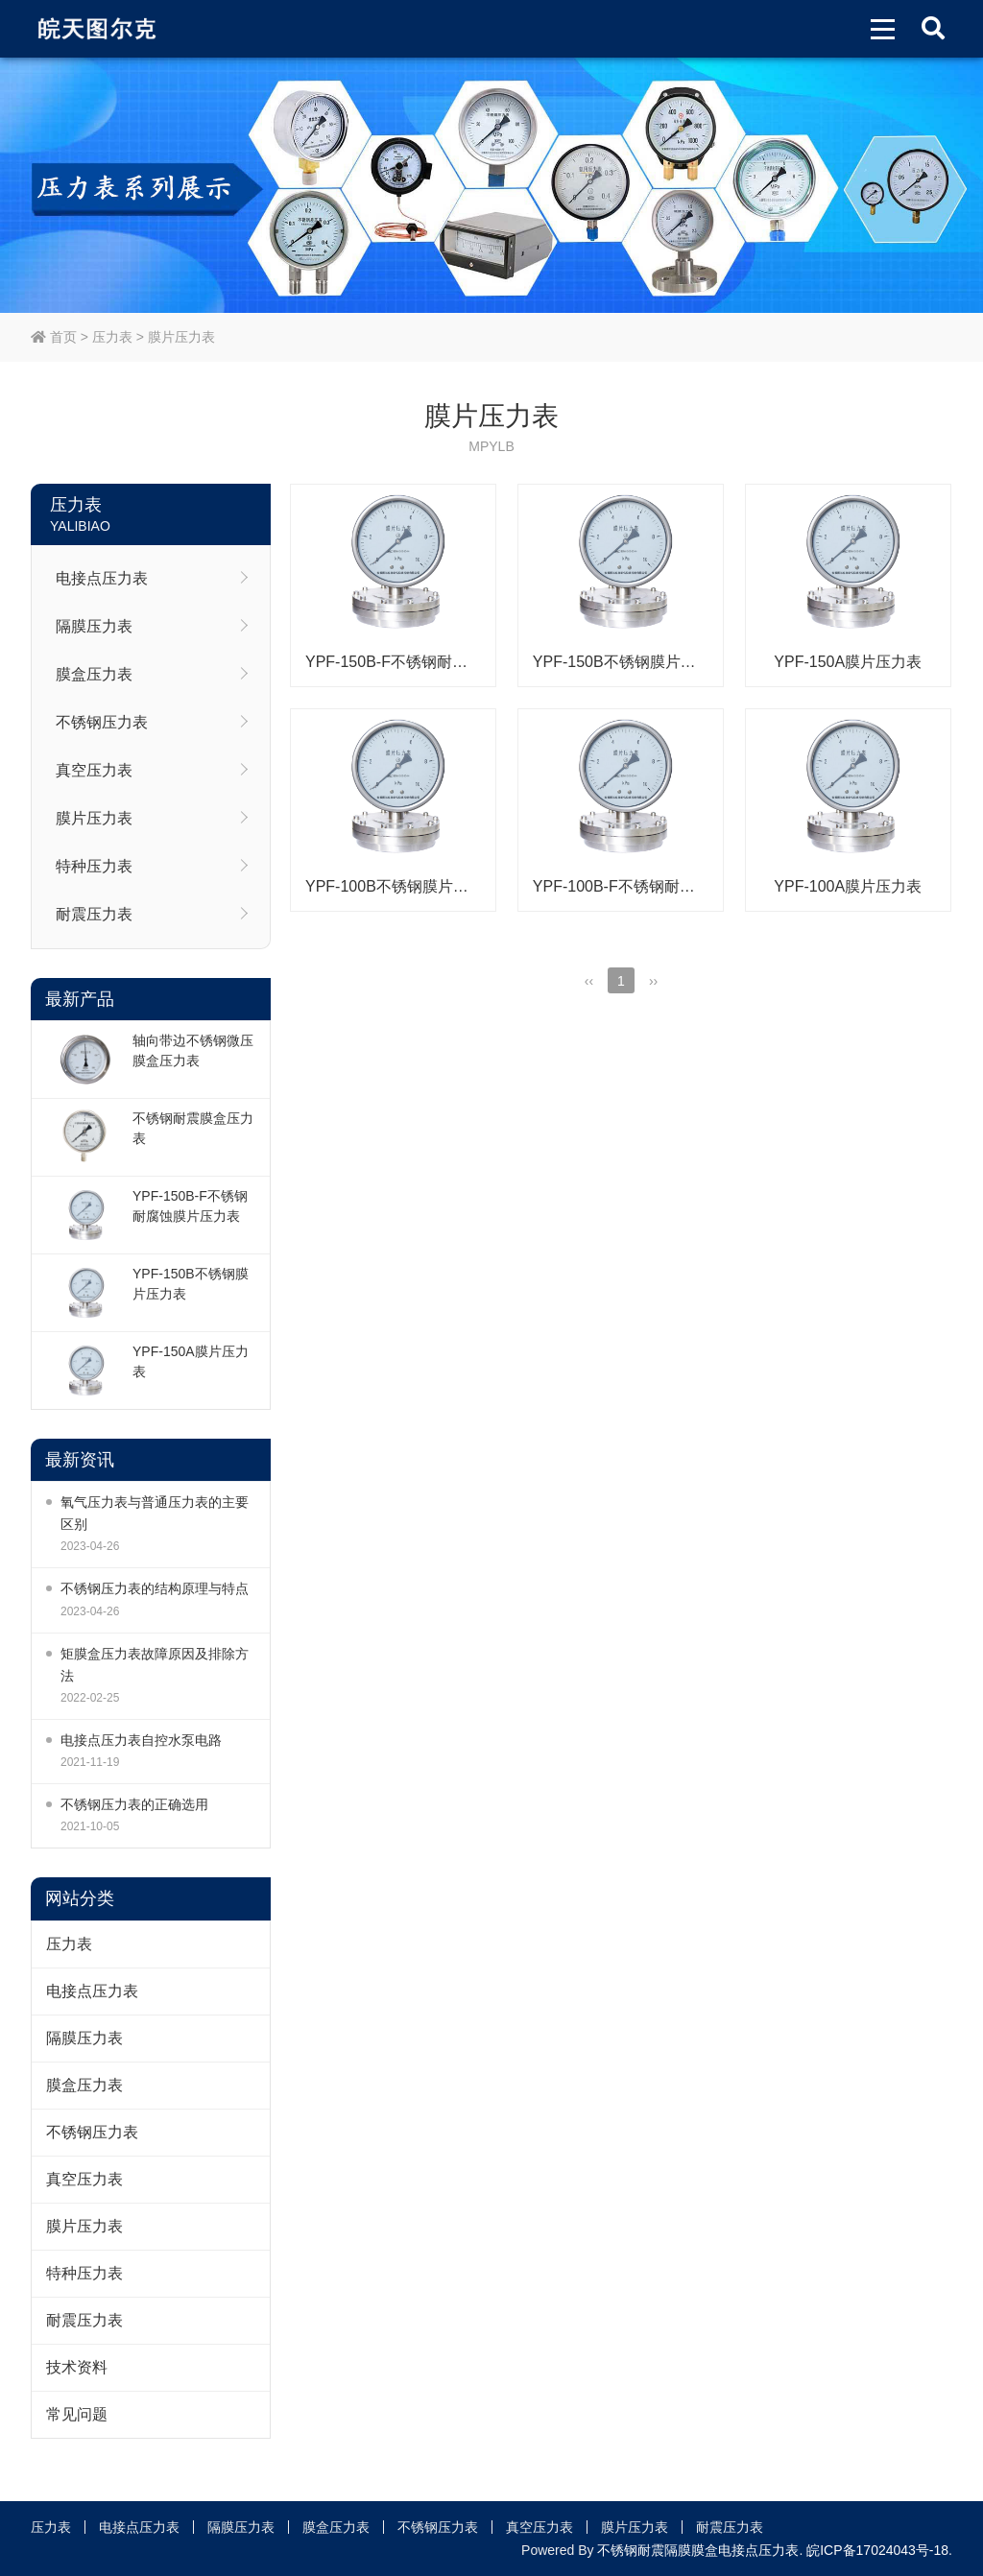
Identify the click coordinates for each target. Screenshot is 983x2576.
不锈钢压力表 (102, 722)
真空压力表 (94, 770)
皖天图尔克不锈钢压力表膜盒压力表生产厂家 (99, 28)
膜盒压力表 (94, 674)
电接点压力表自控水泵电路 (141, 1740)
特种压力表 (94, 866)
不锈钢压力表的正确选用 (134, 1804)
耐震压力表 (94, 914)
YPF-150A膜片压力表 (190, 1361)
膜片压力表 (181, 337)
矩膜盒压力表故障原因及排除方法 (154, 1664)
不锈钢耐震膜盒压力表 (192, 1128)
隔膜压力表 (94, 626)
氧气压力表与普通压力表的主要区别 (154, 1513)
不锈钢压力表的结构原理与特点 (154, 1588)
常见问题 (77, 2414)
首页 (54, 337)
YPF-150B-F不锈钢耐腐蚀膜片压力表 (190, 1206)
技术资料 (77, 2367)
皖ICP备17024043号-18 (877, 2550)
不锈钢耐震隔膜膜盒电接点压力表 (698, 2550)
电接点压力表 (102, 578)
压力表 (112, 337)
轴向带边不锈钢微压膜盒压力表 (192, 1050)
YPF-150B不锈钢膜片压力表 (190, 1283)
